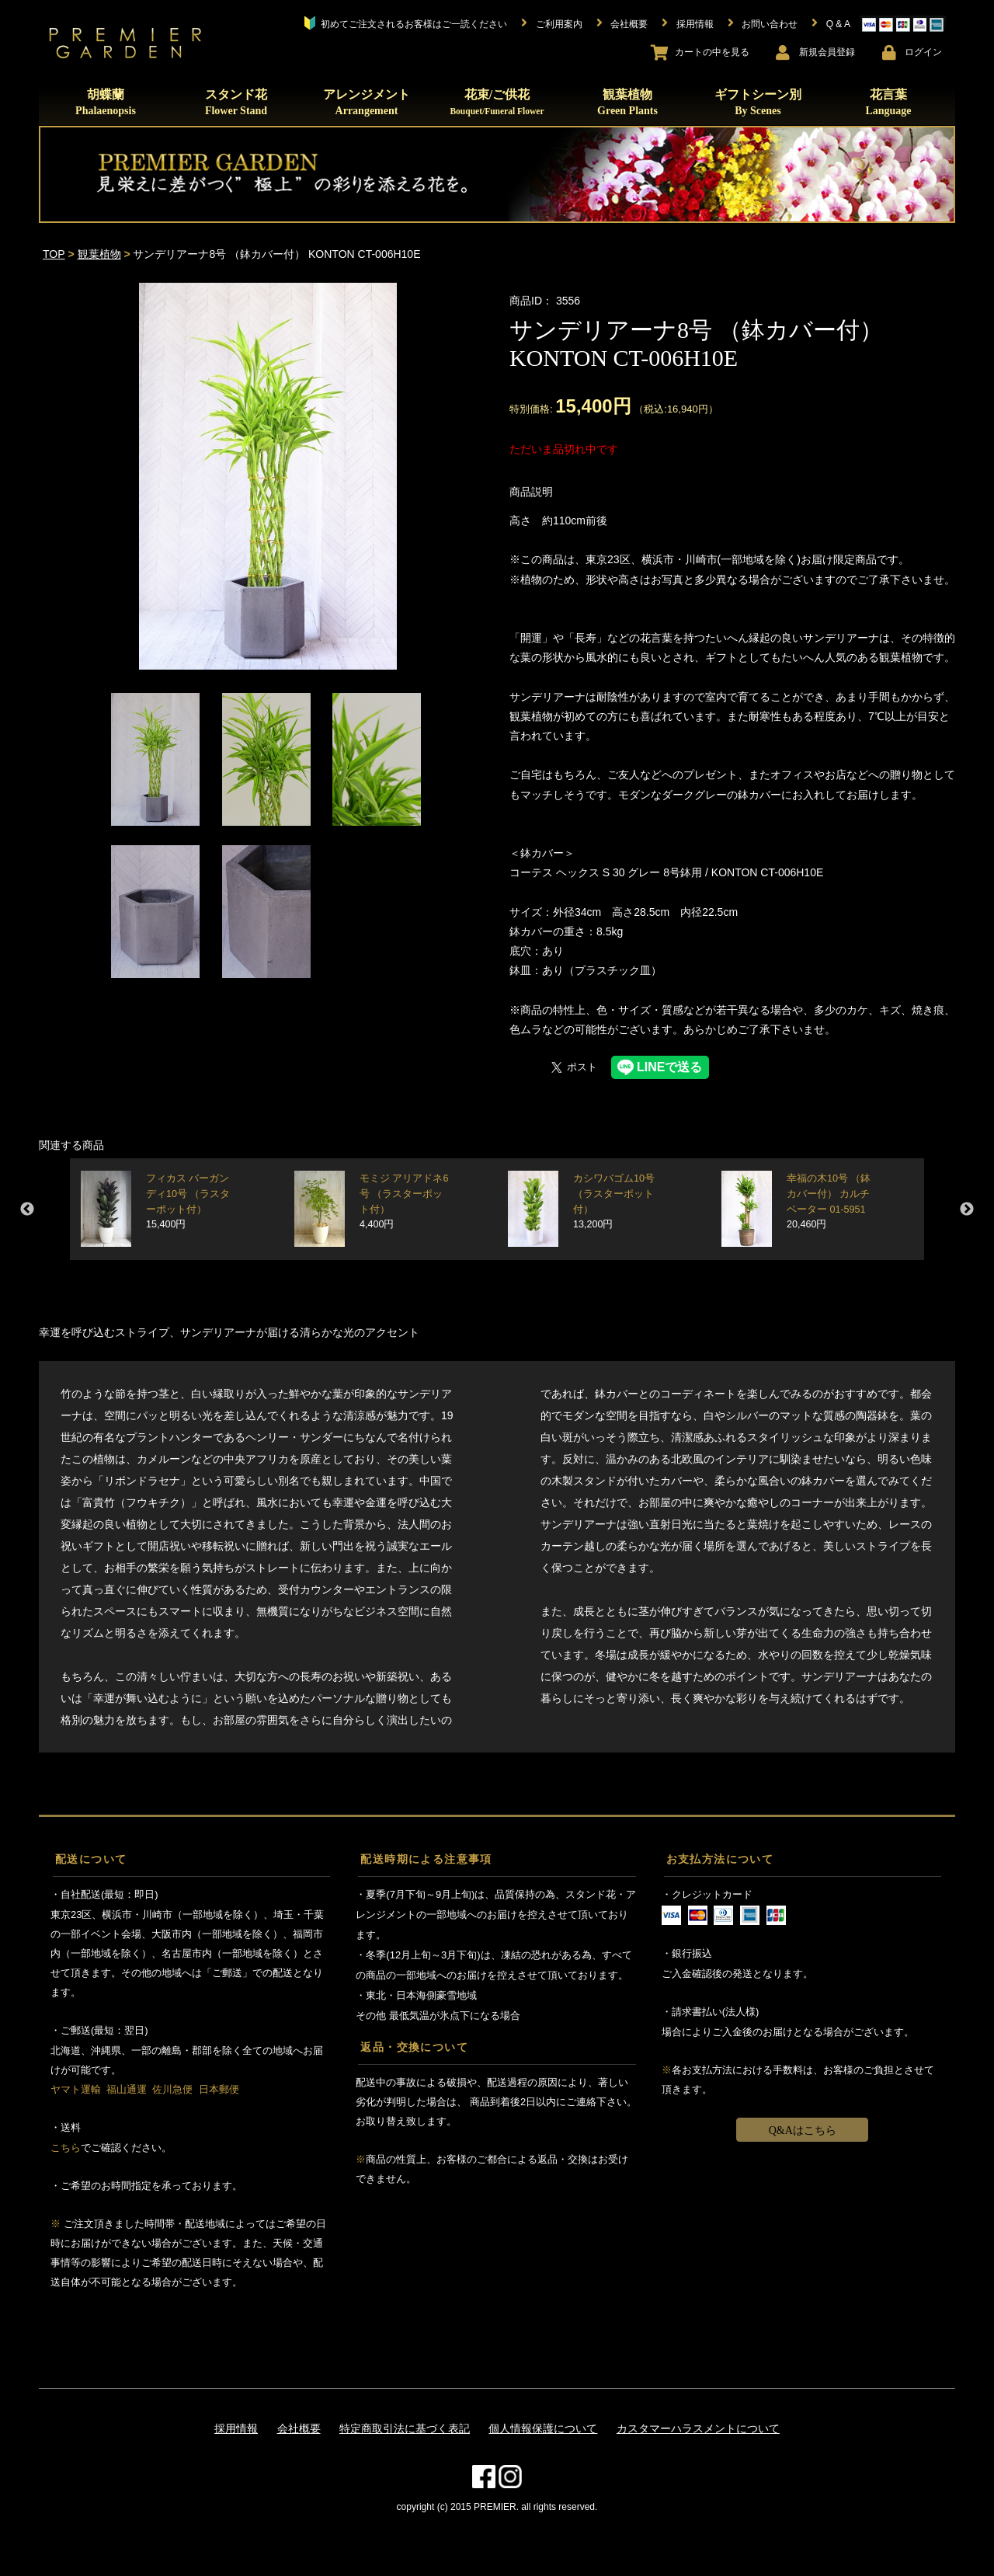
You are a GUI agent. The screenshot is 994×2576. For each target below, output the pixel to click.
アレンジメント (366, 102)
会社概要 (299, 2428)
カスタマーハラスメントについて (698, 2428)
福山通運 (126, 2089)
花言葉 (888, 102)
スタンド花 (236, 102)
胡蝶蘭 (105, 102)
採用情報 (236, 2428)
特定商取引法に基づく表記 (404, 2428)
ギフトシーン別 (757, 102)
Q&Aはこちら (802, 2130)
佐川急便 (172, 2089)
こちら (65, 2147)
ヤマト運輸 (75, 2089)
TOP (54, 254)
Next (967, 1209)
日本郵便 (219, 2089)
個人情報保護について (542, 2428)
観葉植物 (627, 102)
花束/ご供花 (497, 102)
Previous (27, 1209)
